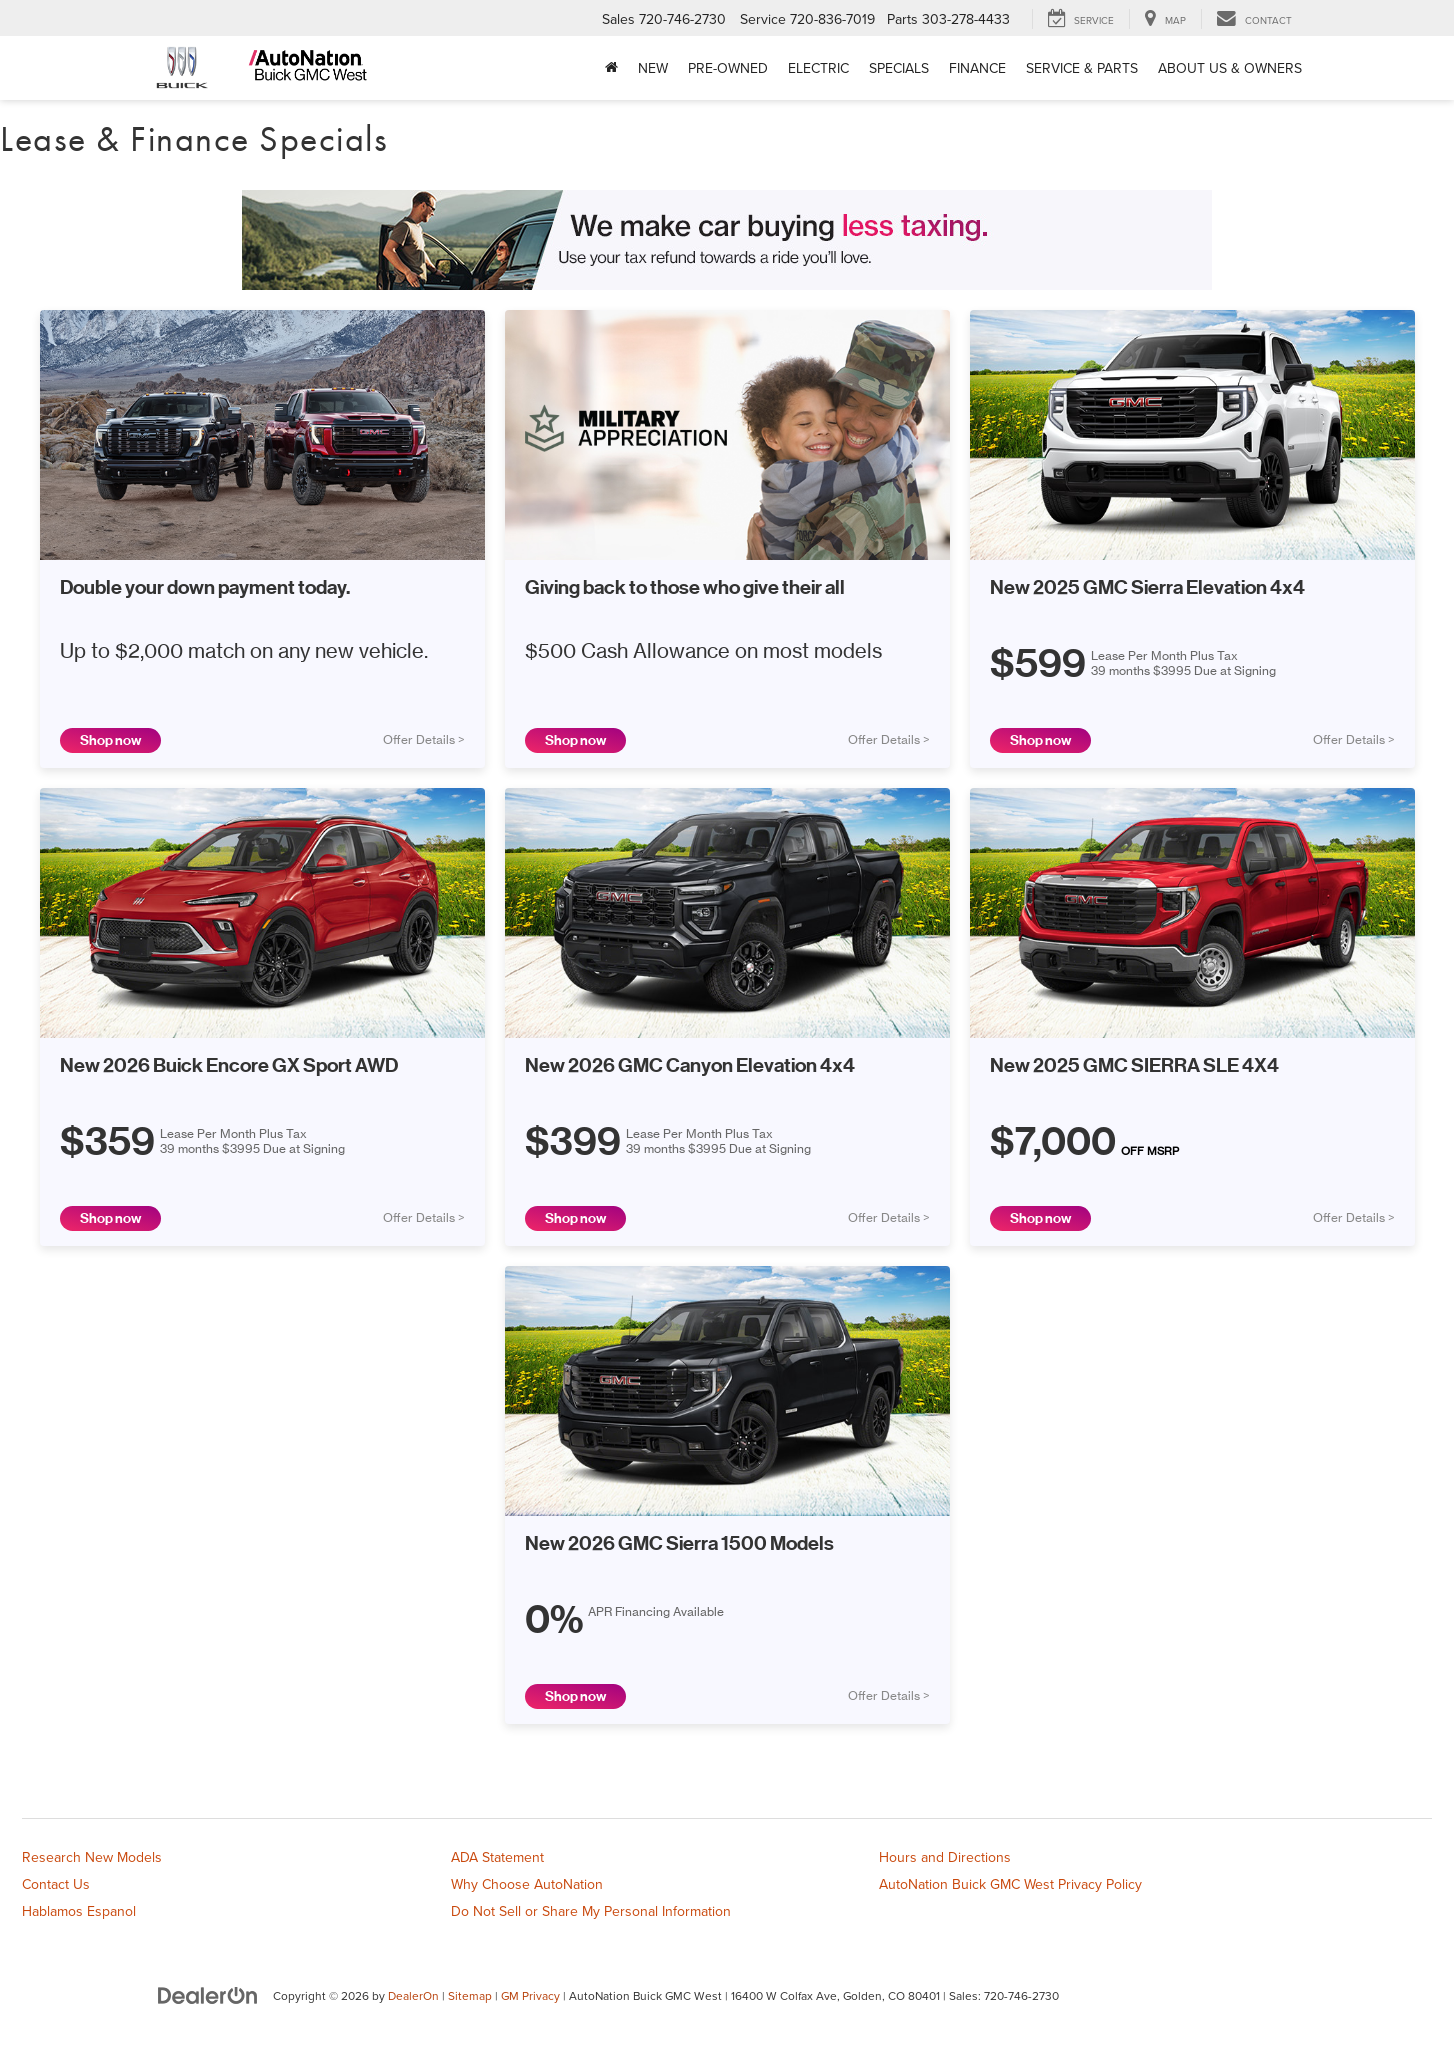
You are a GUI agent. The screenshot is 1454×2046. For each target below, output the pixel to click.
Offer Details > (424, 740)
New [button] (653, 68)
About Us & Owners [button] (1230, 68)
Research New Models (92, 1857)
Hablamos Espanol (79, 1911)
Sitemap (470, 1995)
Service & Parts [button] (1082, 68)
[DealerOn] (208, 1995)
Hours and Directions (945, 1857)
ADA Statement (497, 1857)
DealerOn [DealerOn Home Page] (413, 1995)
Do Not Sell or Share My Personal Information (591, 1911)
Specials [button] (899, 68)
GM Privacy (530, 1995)
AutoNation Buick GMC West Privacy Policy (1010, 1884)
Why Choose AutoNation (527, 1884)
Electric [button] (818, 68)
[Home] (611, 68)
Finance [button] (977, 68)
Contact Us (56, 1884)
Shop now (110, 740)
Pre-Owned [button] (728, 68)
